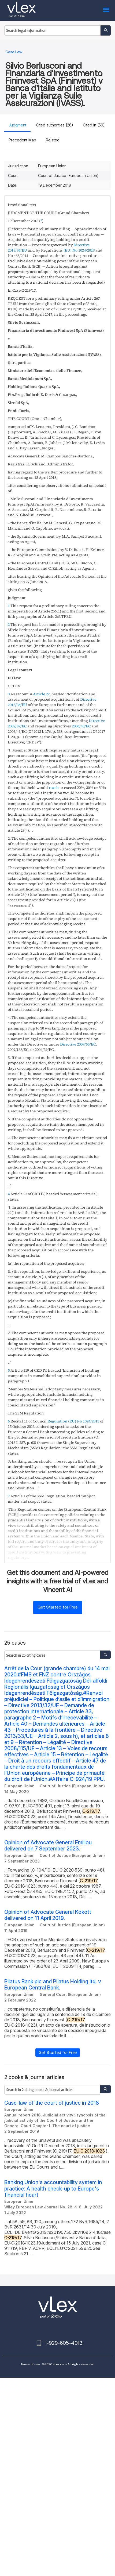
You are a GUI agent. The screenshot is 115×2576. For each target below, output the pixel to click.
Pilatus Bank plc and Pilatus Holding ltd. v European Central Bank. (52, 1985)
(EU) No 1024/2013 (79, 250)
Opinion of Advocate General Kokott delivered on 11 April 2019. (47, 1915)
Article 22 (41, 694)
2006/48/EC (81, 726)
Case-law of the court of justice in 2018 (51, 2103)
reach (54, 787)
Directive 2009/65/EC (78, 1044)
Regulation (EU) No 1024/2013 (73, 1421)
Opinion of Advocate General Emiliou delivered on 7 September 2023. (48, 1846)
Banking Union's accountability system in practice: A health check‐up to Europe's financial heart (53, 2188)
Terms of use (30, 2364)
